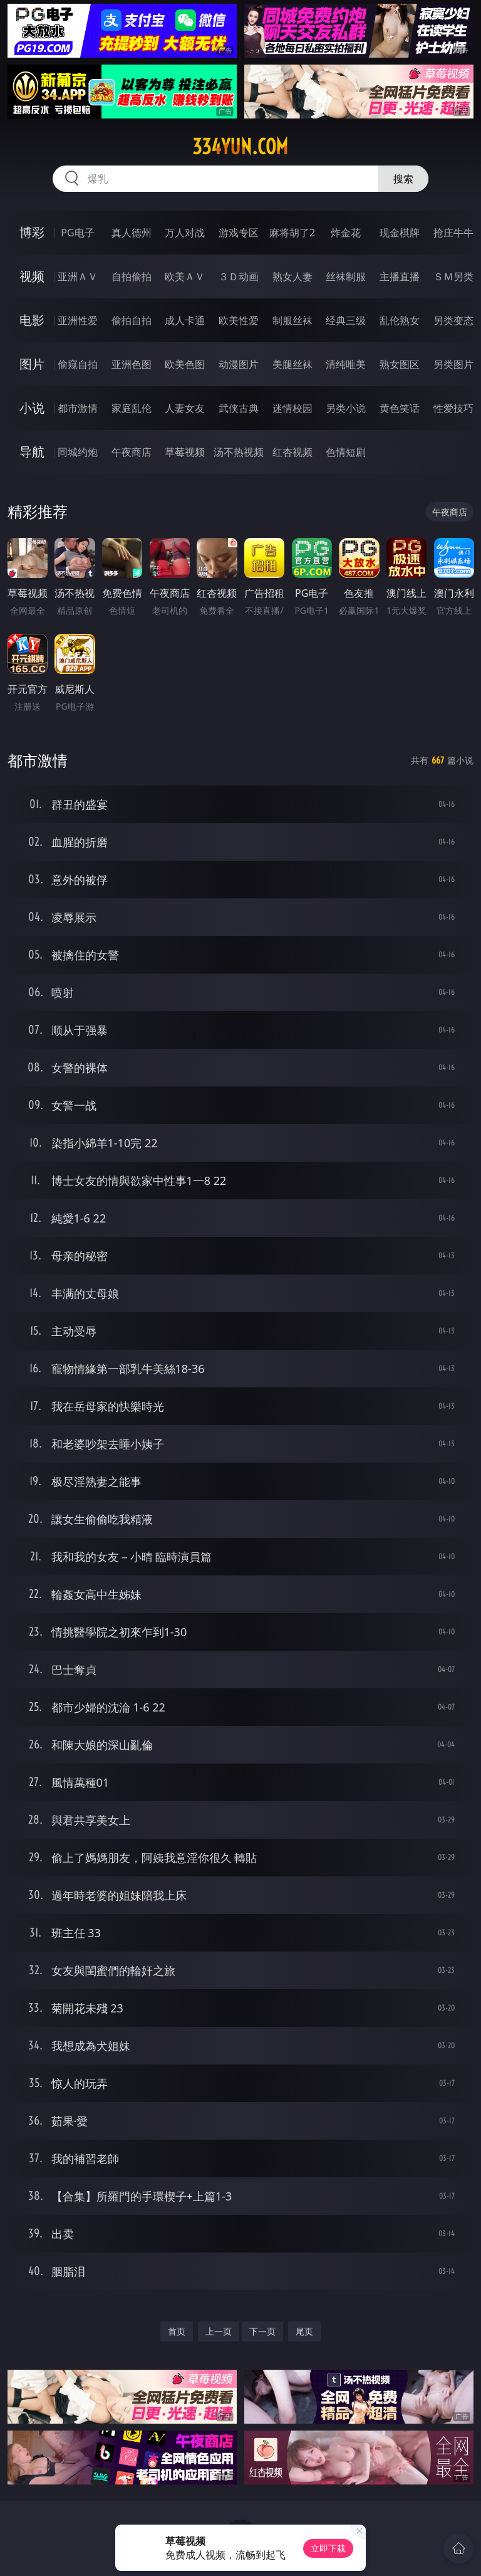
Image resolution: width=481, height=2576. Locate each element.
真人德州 (131, 232)
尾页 (304, 2331)
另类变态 (453, 320)
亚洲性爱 (78, 320)
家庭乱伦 (131, 408)
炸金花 (346, 232)
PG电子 (77, 232)
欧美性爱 (239, 320)
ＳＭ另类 (453, 276)
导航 (31, 451)
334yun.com (240, 146)
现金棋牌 (400, 232)
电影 (31, 320)
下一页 (262, 2331)
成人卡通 (185, 320)
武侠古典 (239, 408)
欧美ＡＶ (185, 276)
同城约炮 (78, 452)
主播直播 (400, 276)
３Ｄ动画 (239, 276)
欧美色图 (185, 364)
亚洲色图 (131, 364)
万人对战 (185, 232)
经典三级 (346, 320)
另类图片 (453, 364)
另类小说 (346, 408)
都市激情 (78, 408)
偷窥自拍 (78, 364)
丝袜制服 (346, 276)
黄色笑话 (400, 408)
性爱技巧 (453, 408)
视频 (31, 276)
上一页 (218, 2331)
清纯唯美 (346, 364)
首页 (176, 2331)
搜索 (403, 179)
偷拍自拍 (131, 320)
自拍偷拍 (131, 276)
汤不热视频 (239, 452)
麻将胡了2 (292, 232)
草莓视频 (185, 452)
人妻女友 (185, 408)
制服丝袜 (292, 320)
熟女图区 (400, 364)
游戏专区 (239, 232)
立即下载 (328, 2548)
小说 (31, 407)
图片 (31, 363)
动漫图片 (239, 364)
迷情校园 (292, 408)
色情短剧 (346, 452)
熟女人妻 (292, 276)
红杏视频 (292, 452)
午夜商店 (131, 452)
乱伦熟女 (400, 320)
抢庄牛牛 (453, 232)
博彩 (31, 232)
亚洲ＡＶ (78, 276)
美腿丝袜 (292, 364)
